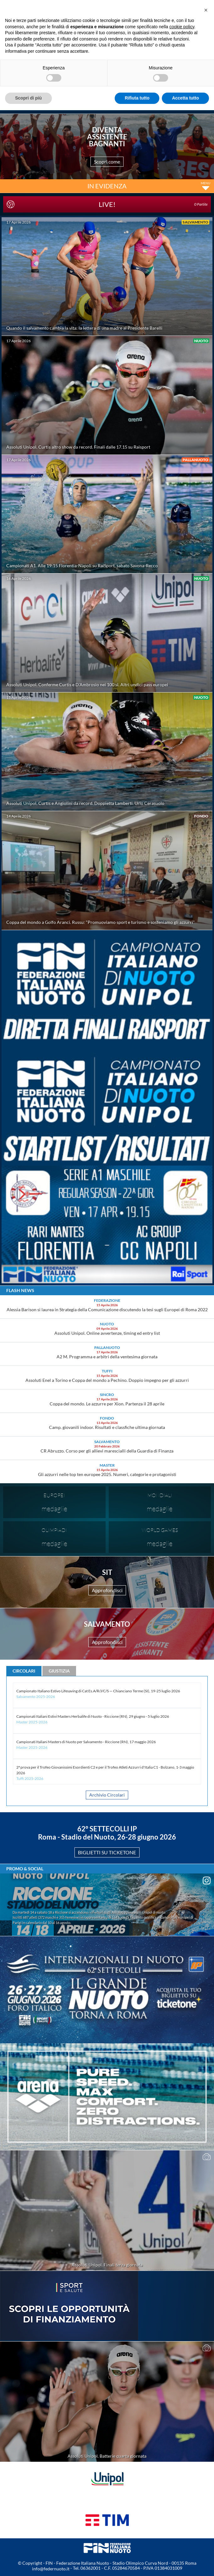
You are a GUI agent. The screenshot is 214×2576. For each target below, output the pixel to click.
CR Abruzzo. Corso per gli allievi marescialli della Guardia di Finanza (107, 1450)
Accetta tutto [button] (185, 97)
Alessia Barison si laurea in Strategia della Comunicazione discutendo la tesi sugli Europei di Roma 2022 (107, 1309)
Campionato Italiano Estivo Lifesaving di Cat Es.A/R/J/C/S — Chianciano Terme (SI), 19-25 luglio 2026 (98, 1691)
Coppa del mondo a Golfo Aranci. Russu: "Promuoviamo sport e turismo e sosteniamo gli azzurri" (100, 922)
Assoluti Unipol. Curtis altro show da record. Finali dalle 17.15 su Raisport (78, 447)
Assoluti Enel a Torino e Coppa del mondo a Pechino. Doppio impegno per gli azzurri (107, 1380)
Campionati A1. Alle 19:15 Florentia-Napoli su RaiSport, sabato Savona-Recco (82, 565)
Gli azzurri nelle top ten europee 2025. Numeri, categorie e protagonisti (107, 1474)
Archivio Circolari (107, 1794)
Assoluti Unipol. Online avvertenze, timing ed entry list (107, 1333)
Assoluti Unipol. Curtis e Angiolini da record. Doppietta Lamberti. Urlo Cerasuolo (85, 803)
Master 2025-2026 (31, 1722)
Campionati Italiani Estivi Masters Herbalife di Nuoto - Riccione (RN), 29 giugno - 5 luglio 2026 (92, 1716)
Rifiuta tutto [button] (137, 97)
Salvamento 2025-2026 (35, 1696)
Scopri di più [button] (28, 97)
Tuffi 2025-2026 (29, 1778)
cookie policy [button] (181, 26)
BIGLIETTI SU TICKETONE (107, 1852)
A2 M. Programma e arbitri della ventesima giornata (107, 1356)
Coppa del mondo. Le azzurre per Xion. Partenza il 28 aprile (107, 1403)
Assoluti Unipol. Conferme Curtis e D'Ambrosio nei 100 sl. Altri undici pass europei (87, 684)
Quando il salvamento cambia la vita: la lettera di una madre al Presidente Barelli (84, 328)
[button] (206, 10)
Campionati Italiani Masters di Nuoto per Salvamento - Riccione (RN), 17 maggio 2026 (86, 1741)
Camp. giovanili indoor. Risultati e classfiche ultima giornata (107, 1427)
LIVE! (153, 204)
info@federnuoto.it (50, 2568)
